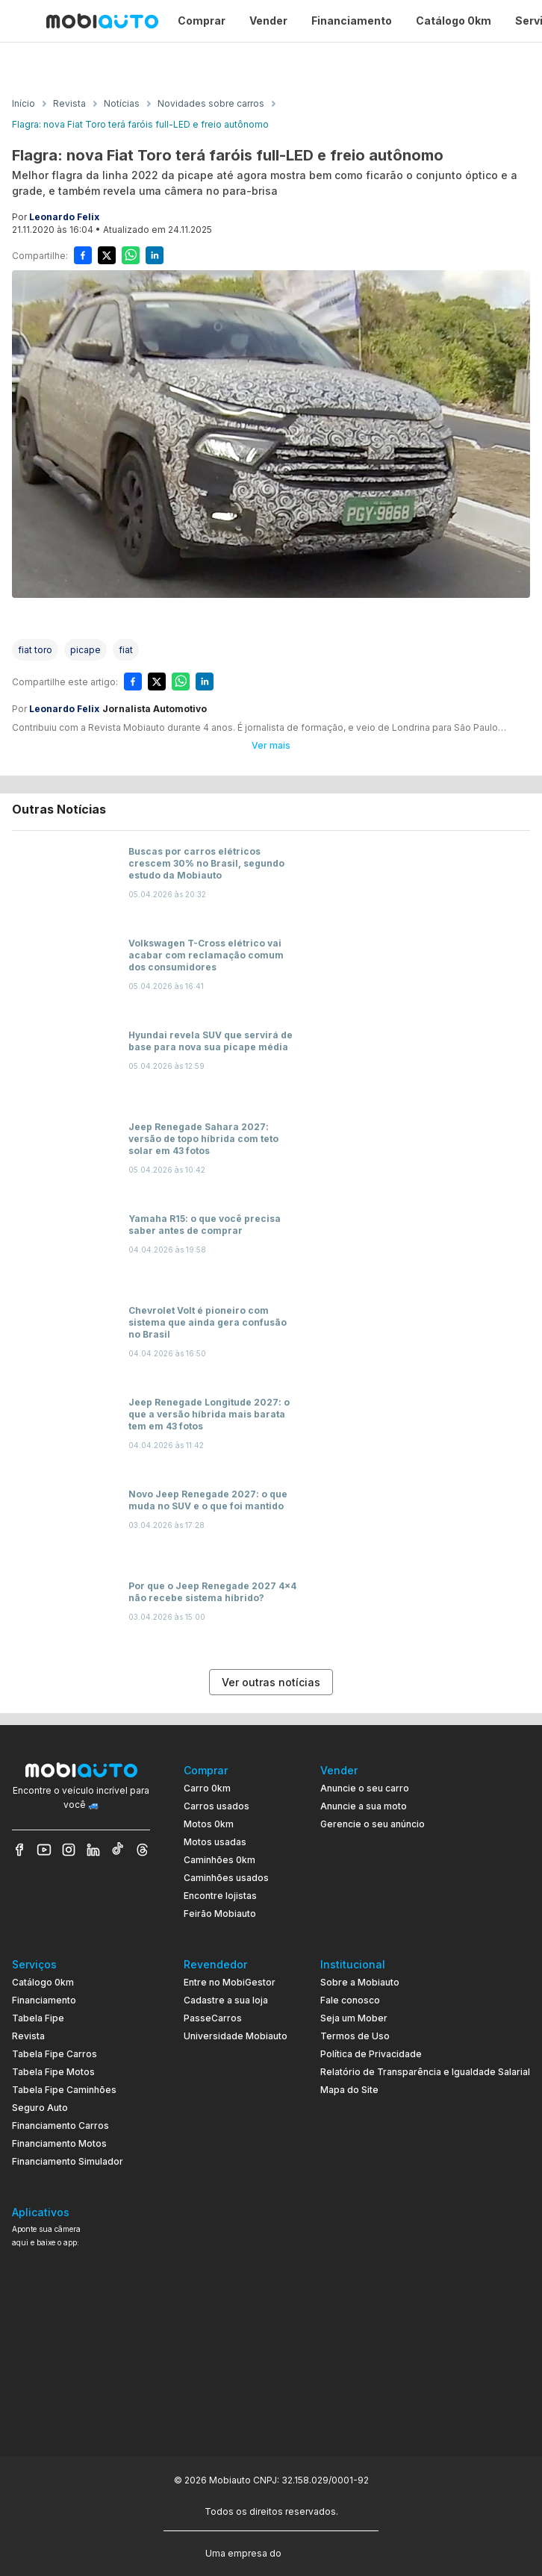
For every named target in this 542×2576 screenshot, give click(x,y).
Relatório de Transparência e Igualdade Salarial (425, 2071)
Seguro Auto (40, 2107)
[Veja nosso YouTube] (44, 1849)
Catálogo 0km (43, 1982)
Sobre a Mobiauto (359, 1982)
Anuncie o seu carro (364, 1788)
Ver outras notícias (271, 1682)
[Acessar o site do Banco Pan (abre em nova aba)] (315, 2552)
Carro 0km (207, 1788)
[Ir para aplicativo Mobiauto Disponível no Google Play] (81, 2367)
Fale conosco (350, 2000)
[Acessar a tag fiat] (126, 650)
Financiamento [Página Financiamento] (351, 20)
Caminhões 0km (219, 1859)
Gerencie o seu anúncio (372, 1824)
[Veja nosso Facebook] (19, 1849)
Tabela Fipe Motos (53, 2071)
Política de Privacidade (371, 2053)
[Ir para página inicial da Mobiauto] (102, 21)
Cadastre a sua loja (226, 2000)
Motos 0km (209, 1824)
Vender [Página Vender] (268, 20)
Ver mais (271, 745)
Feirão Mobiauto (220, 1913)
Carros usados (216, 1806)
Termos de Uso (355, 2036)
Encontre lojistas (220, 1895)
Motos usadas (215, 1841)
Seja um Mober (353, 2018)
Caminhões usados (226, 1877)
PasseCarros (213, 2018)
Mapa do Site (349, 2089)
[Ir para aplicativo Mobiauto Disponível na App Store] (81, 2408)
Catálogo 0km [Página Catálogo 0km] (453, 20)
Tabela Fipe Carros (54, 2053)
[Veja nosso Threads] (142, 1849)
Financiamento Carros (60, 2125)
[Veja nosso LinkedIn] (93, 1849)
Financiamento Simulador (67, 2161)
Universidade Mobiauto (235, 2036)
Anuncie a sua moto (363, 1806)
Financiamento (44, 2000)
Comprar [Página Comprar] (201, 20)
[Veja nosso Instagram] (68, 1849)
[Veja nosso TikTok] (117, 1849)
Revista (28, 2036)
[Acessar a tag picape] (85, 650)
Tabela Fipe (38, 2018)
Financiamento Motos (59, 2143)
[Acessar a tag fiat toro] (35, 650)
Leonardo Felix (64, 216)
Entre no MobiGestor (229, 1982)
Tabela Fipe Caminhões (64, 2089)
